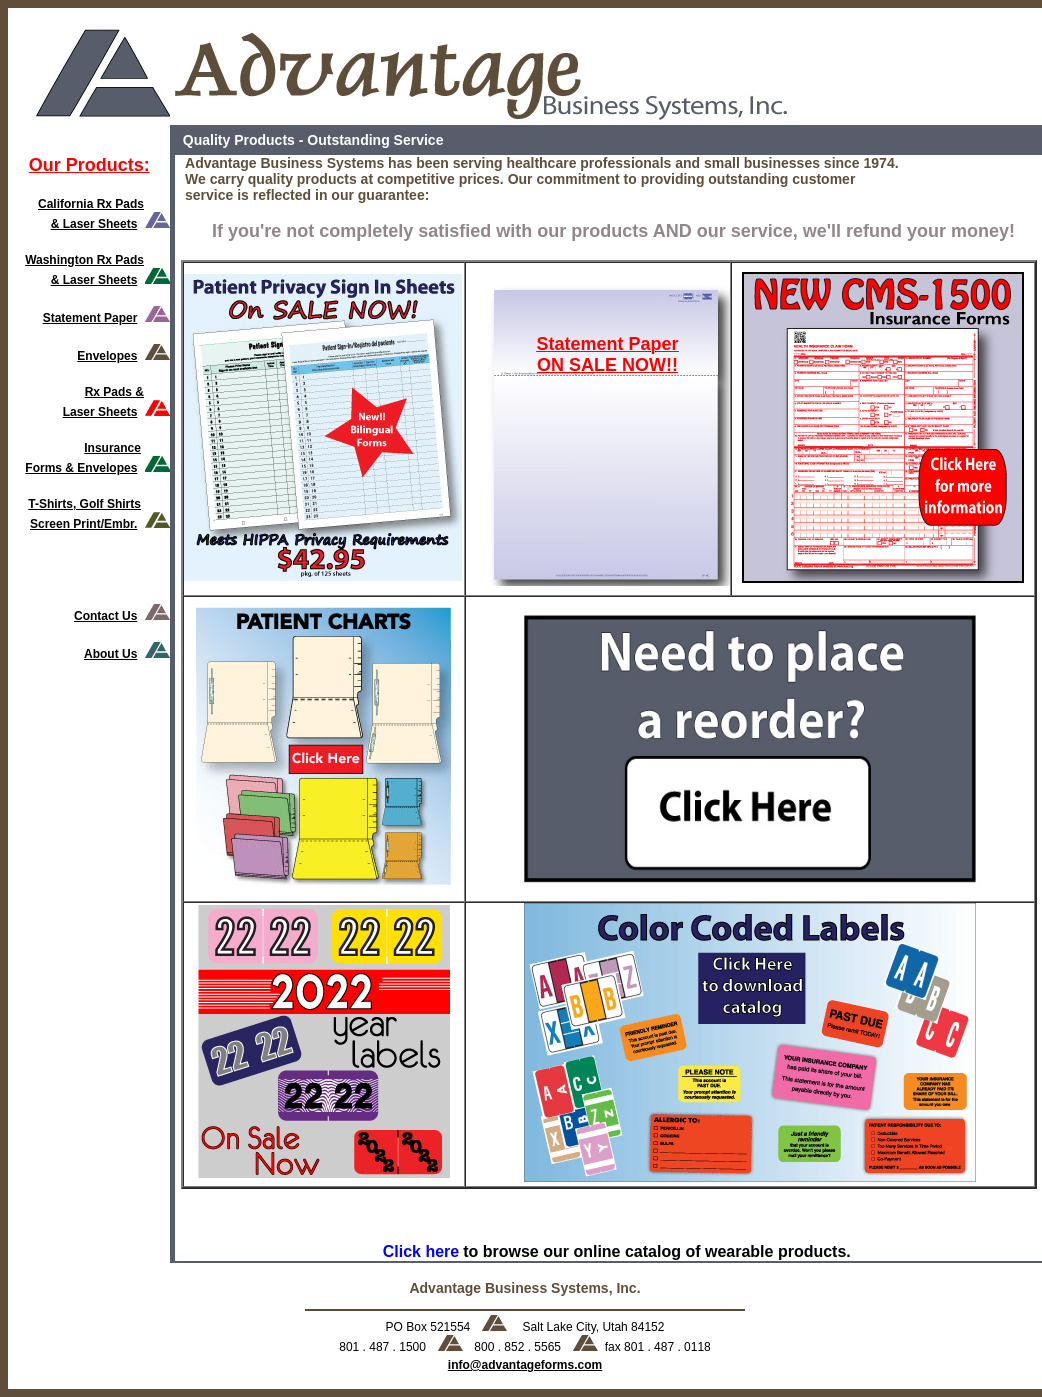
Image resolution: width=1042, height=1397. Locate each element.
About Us (110, 654)
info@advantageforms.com (525, 1365)
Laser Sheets (100, 412)
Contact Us (105, 616)
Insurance (112, 448)
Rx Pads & (114, 392)
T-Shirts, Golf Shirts (84, 504)
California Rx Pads (91, 204)
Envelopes (107, 356)
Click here (421, 1251)
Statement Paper (90, 318)
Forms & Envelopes (81, 468)
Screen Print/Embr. (83, 524)
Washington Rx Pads (84, 260)
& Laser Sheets (94, 224)
